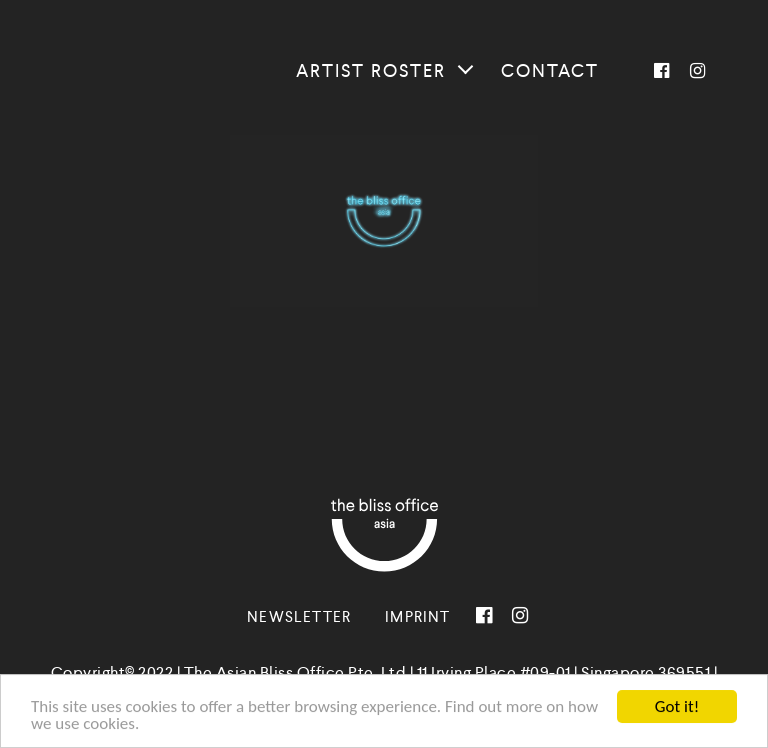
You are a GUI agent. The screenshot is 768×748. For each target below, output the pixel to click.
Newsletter (299, 616)
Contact (550, 71)
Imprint (417, 616)
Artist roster (371, 71)
